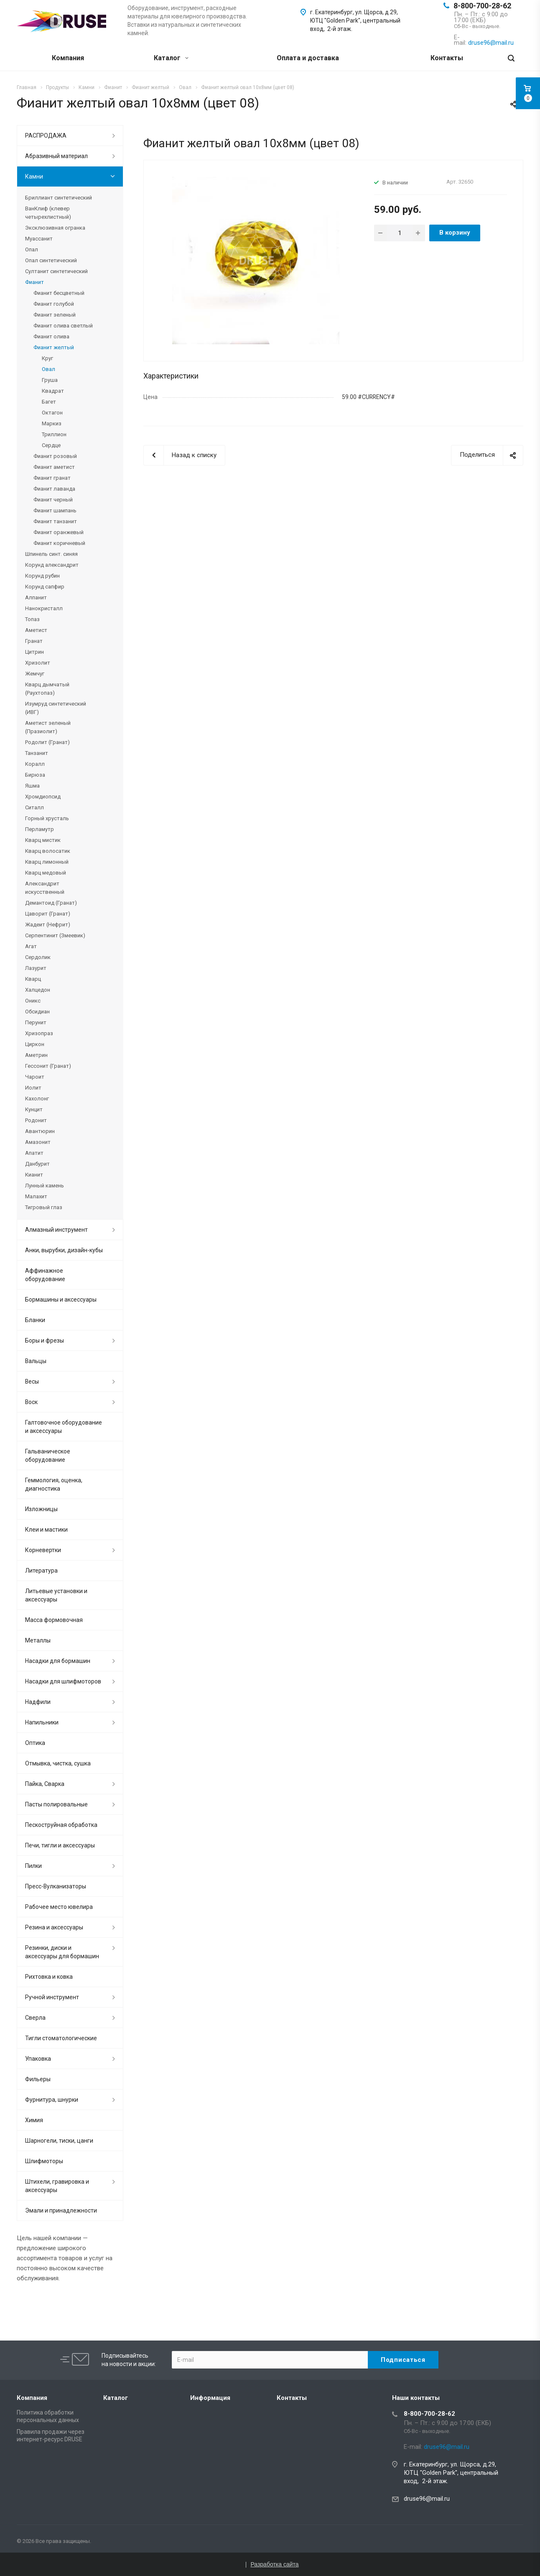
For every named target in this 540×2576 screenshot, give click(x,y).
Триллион (54, 434)
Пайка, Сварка (44, 1783)
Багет (49, 402)
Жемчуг (34, 673)
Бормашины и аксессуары (61, 1299)
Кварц (33, 979)
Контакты (446, 58)
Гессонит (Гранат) (48, 1066)
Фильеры (38, 2079)
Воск (31, 1402)
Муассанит (39, 238)
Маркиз (51, 423)
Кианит (34, 1175)
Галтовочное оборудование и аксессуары (63, 1426)
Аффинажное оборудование (45, 1274)
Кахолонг (37, 1098)
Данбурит (37, 1164)
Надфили (38, 1702)
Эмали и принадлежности (61, 2210)
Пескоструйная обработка (61, 1824)
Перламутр (39, 829)
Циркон (34, 1044)
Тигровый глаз (43, 1207)
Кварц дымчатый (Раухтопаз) (47, 688)
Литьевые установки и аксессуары (56, 1595)
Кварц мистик (43, 840)
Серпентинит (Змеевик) (55, 935)
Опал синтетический (51, 260)
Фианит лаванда (54, 489)
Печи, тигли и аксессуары (60, 1845)
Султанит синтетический (56, 271)
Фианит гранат (52, 478)
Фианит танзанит (55, 521)
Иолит (33, 1088)
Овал (48, 369)
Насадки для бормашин (57, 1661)
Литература (41, 1570)
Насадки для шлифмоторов (63, 1681)
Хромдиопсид (43, 796)
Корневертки (43, 1550)
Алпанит (36, 597)
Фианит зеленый (54, 315)
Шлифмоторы (44, 2161)
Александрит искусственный (44, 887)
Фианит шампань (54, 510)
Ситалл (34, 807)
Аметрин (36, 1055)
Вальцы (35, 1361)
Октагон (52, 412)
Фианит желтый (53, 347)
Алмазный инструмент (56, 1229)
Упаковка (38, 2058)
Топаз (32, 619)
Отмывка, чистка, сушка (58, 1763)
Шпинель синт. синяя (51, 554)
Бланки (35, 1320)
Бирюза (35, 775)
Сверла (35, 2017)
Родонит (36, 1120)
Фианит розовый (55, 456)
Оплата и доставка (308, 58)
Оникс (33, 1001)
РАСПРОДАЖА (45, 135)
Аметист (36, 630)
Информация (210, 2398)
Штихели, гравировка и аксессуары (57, 2185)
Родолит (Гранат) (47, 742)
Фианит (34, 282)
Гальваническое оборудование (47, 1455)
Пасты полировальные (56, 1804)
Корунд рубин (42, 576)
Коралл (35, 764)
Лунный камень (44, 1185)
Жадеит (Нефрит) (47, 924)
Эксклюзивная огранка (55, 228)
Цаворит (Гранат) (47, 914)
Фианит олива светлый (63, 325)
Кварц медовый (45, 873)
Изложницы (41, 1509)
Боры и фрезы (44, 1340)
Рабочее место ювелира (59, 1906)
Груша (50, 380)
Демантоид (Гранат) (51, 903)
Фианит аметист (54, 467)
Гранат (34, 641)
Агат (31, 946)
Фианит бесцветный (58, 293)
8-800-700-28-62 (482, 5)
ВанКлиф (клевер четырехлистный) (48, 212)
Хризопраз (39, 1033)
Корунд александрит (52, 565)
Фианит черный (53, 499)
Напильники (42, 1722)
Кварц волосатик (47, 851)
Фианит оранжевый (58, 532)
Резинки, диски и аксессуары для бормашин (62, 1951)
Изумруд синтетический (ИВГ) (55, 708)
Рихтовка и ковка (49, 1976)
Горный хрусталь (47, 818)
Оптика (35, 1743)
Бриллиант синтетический (58, 197)
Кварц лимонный (47, 862)
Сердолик (38, 957)
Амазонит (38, 1142)
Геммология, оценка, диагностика (53, 1484)
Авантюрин (40, 1131)
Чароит (34, 1077)
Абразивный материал (56, 156)
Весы (32, 1381)
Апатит (34, 1153)
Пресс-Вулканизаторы (55, 1886)
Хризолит (37, 663)
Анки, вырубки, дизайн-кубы (64, 1250)
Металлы (38, 1640)
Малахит (36, 1196)
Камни (34, 176)
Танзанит (36, 753)
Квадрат (53, 391)
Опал (31, 249)
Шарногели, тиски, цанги (59, 2140)
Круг (47, 358)
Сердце (51, 445)
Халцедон (37, 990)
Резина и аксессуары (54, 1927)
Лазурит (35, 968)
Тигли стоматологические (61, 2038)
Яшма (32, 786)
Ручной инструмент (52, 1997)
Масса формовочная (54, 1620)
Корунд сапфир (44, 586)
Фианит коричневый (59, 543)
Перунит (35, 1022)
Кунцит (34, 1109)
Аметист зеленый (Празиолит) (48, 727)
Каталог (171, 58)
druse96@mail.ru (427, 2498)
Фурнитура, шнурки (51, 2099)
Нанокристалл (44, 608)
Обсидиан (37, 1011)
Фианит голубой (53, 304)
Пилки (33, 1865)
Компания (68, 58)
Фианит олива (51, 336)
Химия (34, 2120)
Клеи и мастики (46, 1529)
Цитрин (34, 652)
